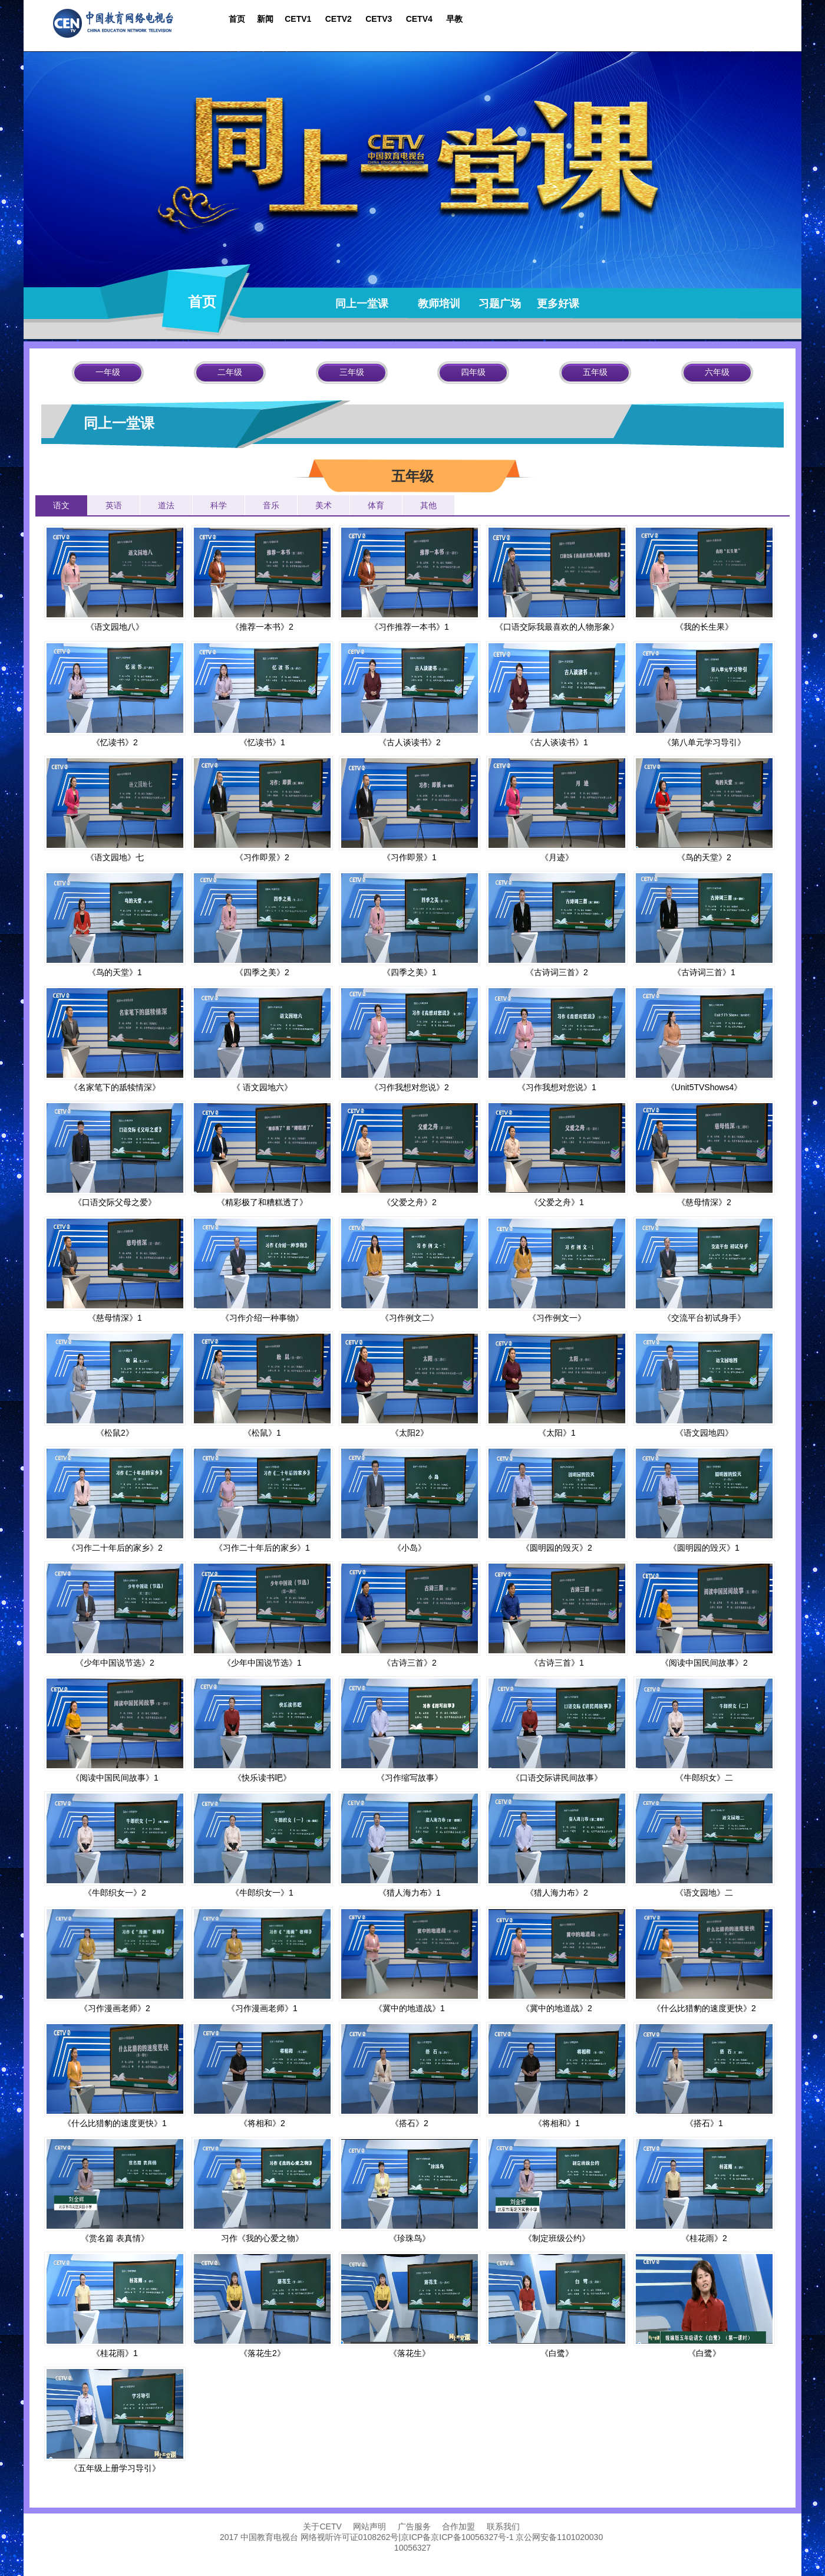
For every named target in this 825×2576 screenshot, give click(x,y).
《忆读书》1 (262, 742)
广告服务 (415, 2526)
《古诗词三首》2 (557, 972)
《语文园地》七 (115, 857)
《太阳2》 (409, 1432)
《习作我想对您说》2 (409, 1087)
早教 (454, 19)
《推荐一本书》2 (262, 626)
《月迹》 (556, 857)
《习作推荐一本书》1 (409, 626)
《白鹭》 (556, 2353)
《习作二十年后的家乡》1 (262, 1547)
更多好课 (561, 304)
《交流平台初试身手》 (704, 1317)
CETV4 (421, 19)
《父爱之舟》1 (557, 1202)
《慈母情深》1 (115, 1317)
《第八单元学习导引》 (704, 742)
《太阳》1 (557, 1432)
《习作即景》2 (262, 857)
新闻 (266, 19)
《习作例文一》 (557, 1317)
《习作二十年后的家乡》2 (115, 1547)
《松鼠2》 (115, 1432)
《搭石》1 (704, 2123)
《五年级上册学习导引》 (115, 2468)
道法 (166, 505)
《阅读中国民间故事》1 (115, 1777)
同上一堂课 (366, 304)
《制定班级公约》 (557, 2238)
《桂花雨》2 (704, 2238)
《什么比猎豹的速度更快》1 (115, 2123)
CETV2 (339, 19)
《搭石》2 (409, 2123)
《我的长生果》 (704, 626)
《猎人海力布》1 (409, 1892)
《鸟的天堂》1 (115, 972)
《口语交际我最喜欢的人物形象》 (557, 626)
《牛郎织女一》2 (115, 1892)
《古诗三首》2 (409, 1662)
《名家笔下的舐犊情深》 (115, 1087)
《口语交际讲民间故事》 (557, 1777)
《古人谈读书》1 (557, 742)
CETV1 (298, 19)
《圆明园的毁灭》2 (557, 1547)
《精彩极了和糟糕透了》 (262, 1202)
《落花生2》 (262, 2353)
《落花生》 (409, 2353)
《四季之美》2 (262, 972)
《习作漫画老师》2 (115, 2008)
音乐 (271, 505)
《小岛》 (409, 1547)
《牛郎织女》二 (704, 1777)
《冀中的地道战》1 (409, 2008)
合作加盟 (458, 2526)
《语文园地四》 (704, 1432)
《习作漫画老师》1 (262, 2008)
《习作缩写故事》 (410, 1777)
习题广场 (499, 304)
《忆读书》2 (115, 742)
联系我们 (503, 2526)
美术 (323, 505)
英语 (113, 505)
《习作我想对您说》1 (556, 1087)
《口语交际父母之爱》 (115, 1202)
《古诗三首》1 (557, 1662)
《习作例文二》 (409, 1317)
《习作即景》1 (409, 857)
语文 (61, 505)
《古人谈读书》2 (409, 742)
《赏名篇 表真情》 (115, 2238)
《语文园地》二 (704, 1892)
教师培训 (435, 304)
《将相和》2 (262, 2123)
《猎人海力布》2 (557, 1892)
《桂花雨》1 (115, 2353)
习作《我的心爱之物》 (262, 2238)
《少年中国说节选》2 (114, 1662)
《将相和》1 (557, 2123)
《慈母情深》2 (704, 1202)
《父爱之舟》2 (409, 1202)
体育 (376, 505)
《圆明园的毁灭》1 (704, 1547)
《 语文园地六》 (262, 1087)
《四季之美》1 (409, 972)
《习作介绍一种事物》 (262, 1317)
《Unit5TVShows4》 (704, 1087)
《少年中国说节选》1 (262, 1662)
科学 (218, 505)
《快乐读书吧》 (262, 1777)
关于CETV (324, 2526)
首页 (237, 19)
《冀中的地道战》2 (557, 2008)
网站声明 (368, 2526)
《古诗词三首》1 (704, 972)
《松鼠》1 (262, 1432)
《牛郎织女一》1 (262, 1892)
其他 (428, 505)
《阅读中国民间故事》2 (704, 1662)
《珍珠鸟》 (409, 2238)
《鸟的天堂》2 (704, 857)
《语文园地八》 (115, 626)
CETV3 (379, 19)
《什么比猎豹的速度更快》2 (704, 2008)
